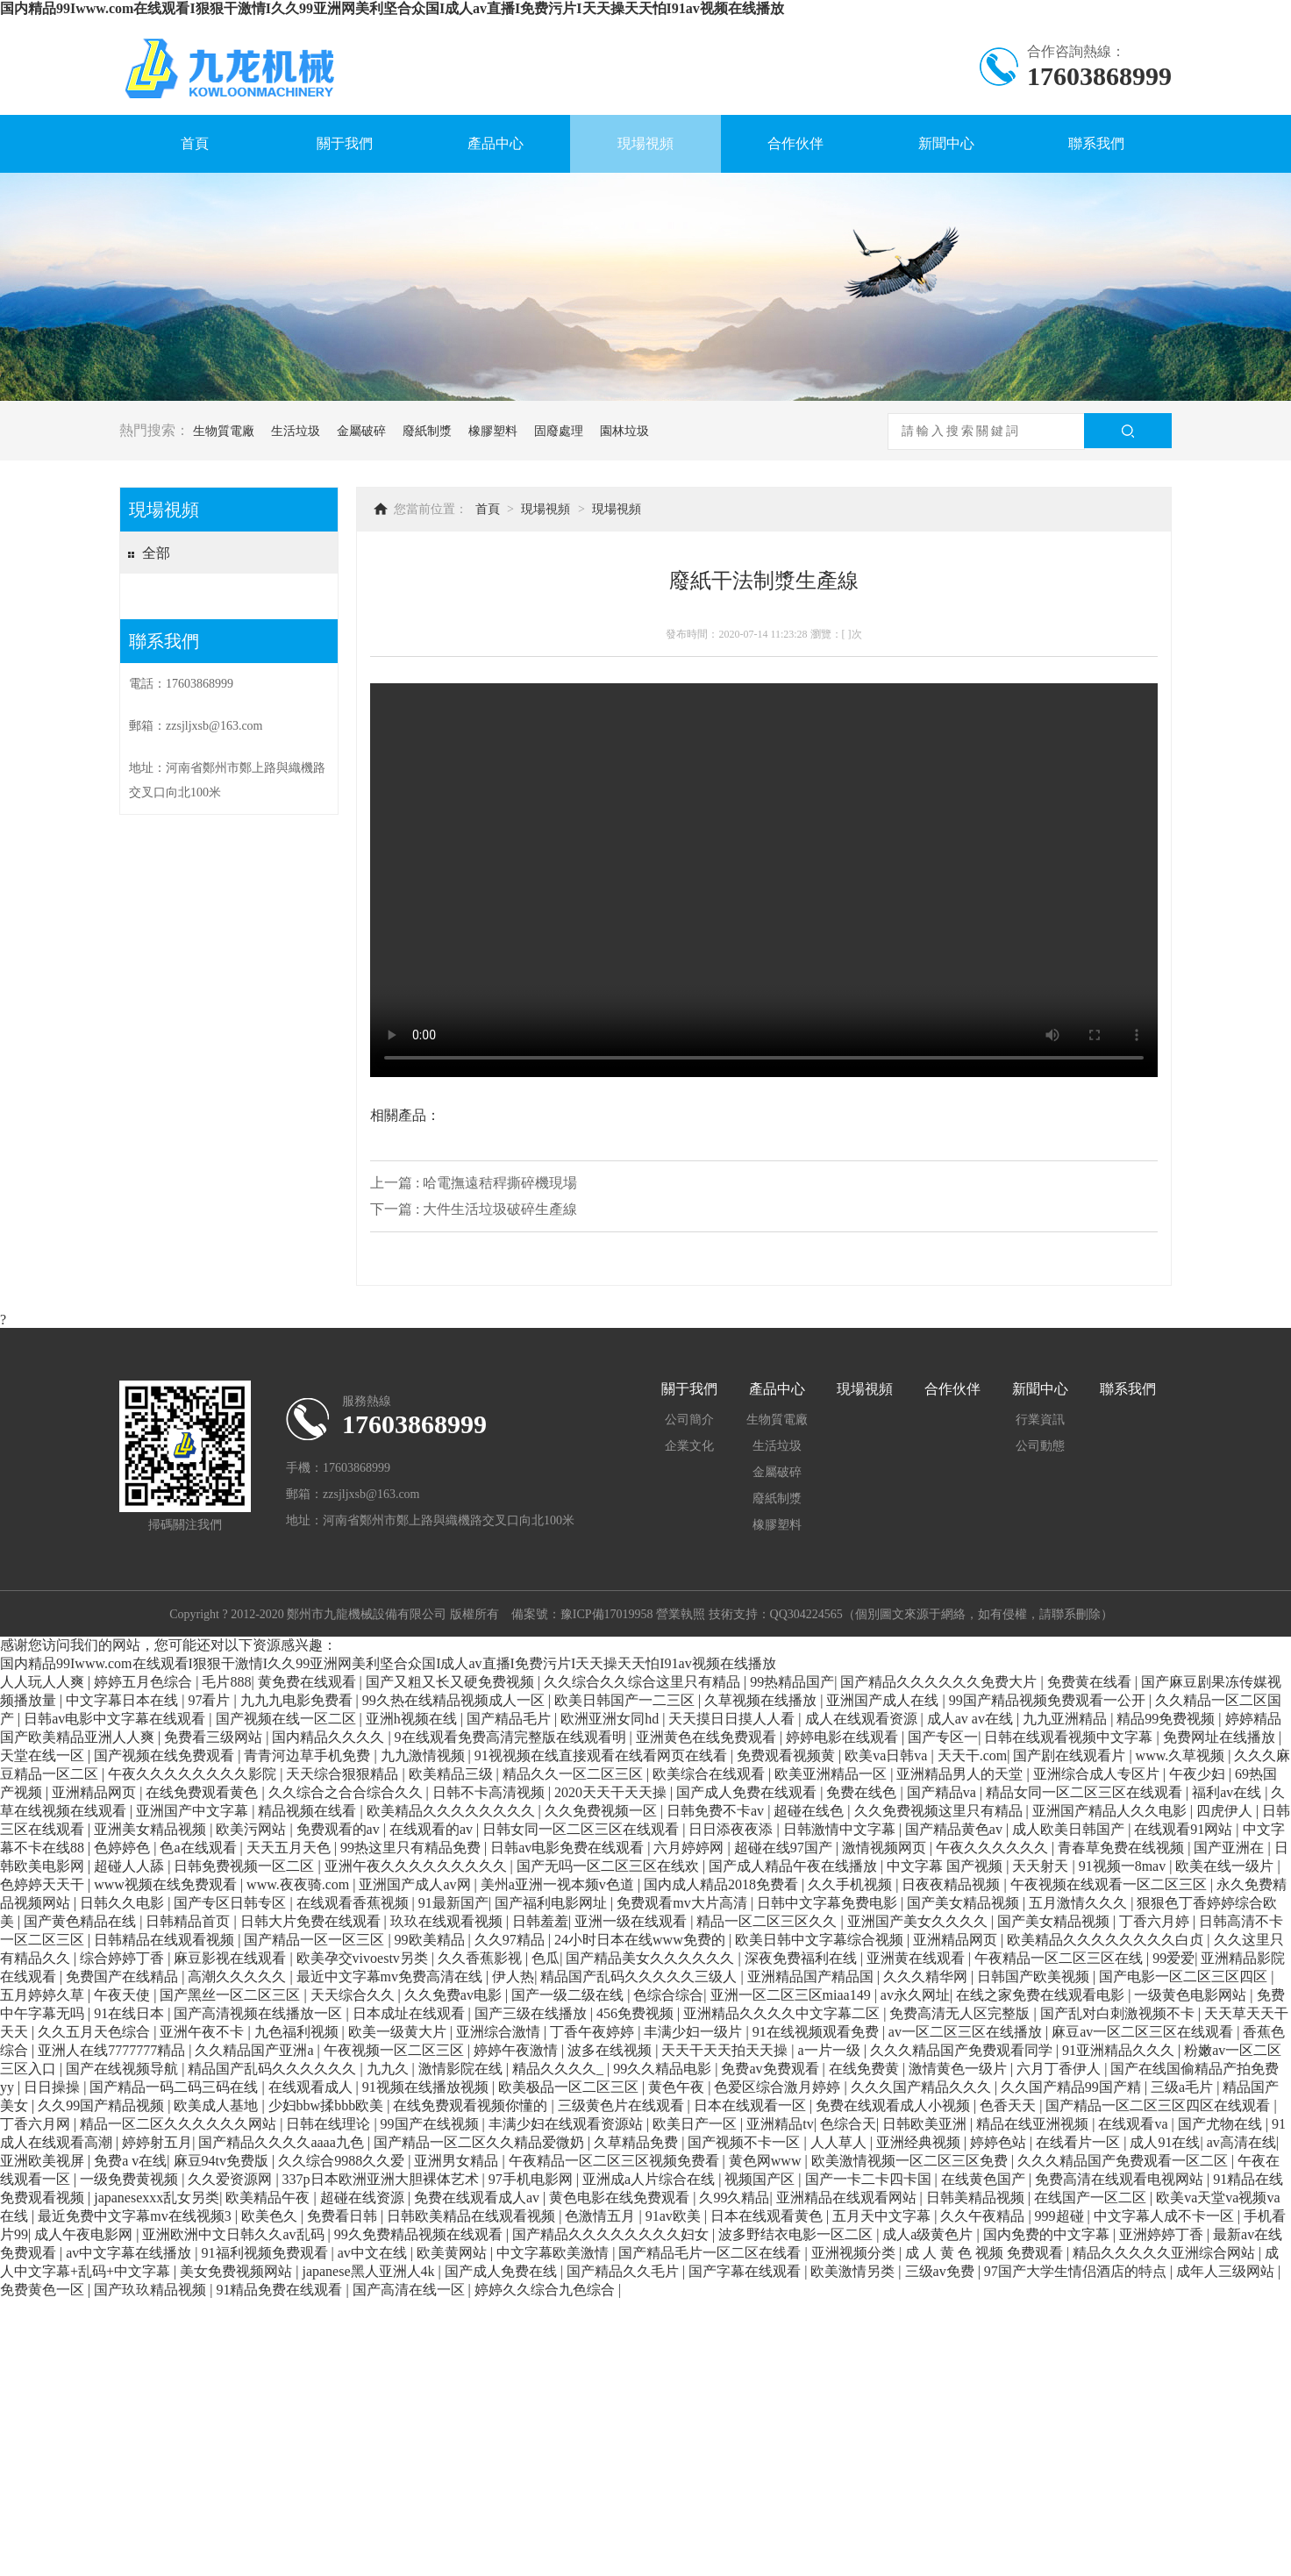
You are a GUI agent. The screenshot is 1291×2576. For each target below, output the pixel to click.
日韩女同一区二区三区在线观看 (582, 1829)
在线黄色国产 (985, 2179)
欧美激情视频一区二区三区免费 (911, 2160)
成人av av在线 (971, 1718)
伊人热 (513, 1976)
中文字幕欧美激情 (554, 2252)
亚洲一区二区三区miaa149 (792, 1994)
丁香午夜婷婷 (594, 2031)
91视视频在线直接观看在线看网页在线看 (602, 1755)
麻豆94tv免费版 (223, 2160)
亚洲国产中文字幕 (194, 1810)
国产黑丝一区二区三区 (231, 1994)
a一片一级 (831, 2050)
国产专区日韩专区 (231, 1902)
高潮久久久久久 (238, 1976)
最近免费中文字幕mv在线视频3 (136, 2216)
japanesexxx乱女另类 (156, 2197)
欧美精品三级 (452, 1773)
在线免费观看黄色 (203, 1792)
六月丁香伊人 (1060, 2068)
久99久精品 (734, 2197)
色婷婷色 (123, 1847)
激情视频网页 (886, 1847)
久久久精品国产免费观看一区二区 (1124, 2160)
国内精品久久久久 (330, 1737)
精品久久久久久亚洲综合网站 (1166, 2252)
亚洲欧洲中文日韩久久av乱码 (234, 2234)
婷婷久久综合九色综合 (546, 2289)
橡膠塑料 (492, 431)
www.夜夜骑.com (299, 1884)
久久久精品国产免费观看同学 (963, 2050)
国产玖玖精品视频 (152, 2289)
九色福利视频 (298, 2031)
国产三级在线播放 (532, 2013)
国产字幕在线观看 (746, 2271)
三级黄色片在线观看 (623, 2105)
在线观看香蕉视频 (354, 1902)
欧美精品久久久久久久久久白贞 (1107, 1939)
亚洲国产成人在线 (884, 1700)
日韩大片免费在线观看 (312, 1921)
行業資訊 (1040, 1419)
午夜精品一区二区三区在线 (1060, 1958)
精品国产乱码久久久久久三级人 (640, 1976)
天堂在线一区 (44, 1755)
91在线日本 (131, 2013)
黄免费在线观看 (309, 1681)
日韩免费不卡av (717, 1810)
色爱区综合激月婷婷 (779, 2087)
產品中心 (495, 143)
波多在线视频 (611, 2050)
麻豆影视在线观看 (231, 1958)
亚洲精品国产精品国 (812, 1976)
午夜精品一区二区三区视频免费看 (616, 2160)
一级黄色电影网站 (1192, 1994)
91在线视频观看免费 (817, 2031)
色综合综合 (668, 1994)
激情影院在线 (462, 2068)
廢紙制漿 (427, 431)
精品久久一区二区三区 (574, 1773)
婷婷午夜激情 (517, 2050)
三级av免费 (941, 2271)
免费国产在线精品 (124, 1976)
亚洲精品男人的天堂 (961, 1773)
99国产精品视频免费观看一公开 (1049, 1700)
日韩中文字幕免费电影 (829, 1902)
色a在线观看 (199, 1847)
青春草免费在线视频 (1123, 1847)
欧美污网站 (252, 1829)
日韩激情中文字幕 (841, 1829)
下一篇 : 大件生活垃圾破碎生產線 (473, 1209)
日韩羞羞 (540, 1921)
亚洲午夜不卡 (203, 2031)
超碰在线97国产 (785, 1847)
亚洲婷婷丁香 (1163, 2234)
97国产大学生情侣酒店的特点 (1077, 2271)
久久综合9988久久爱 (343, 2160)
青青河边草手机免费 (309, 1755)
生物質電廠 (223, 431)
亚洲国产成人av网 (416, 1884)
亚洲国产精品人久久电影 (1111, 1810)
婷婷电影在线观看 (844, 1737)
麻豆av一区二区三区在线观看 (1144, 2031)
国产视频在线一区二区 (288, 1718)
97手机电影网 (532, 2179)
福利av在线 (1228, 1792)
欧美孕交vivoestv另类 (364, 1958)
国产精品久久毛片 (624, 2271)
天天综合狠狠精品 (344, 1773)
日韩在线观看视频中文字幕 (1070, 1737)
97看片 (210, 1700)
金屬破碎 (361, 431)
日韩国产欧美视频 (1035, 1976)
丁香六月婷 (1156, 1921)
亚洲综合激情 (500, 2031)
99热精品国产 (792, 1681)
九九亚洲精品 (1066, 1718)
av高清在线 (1241, 2142)
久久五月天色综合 (95, 2031)
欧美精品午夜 (269, 2197)
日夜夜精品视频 (952, 1884)
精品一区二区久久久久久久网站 (180, 2123)
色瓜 (545, 1958)
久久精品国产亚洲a (256, 2050)
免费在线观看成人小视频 (895, 2105)
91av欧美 (675, 2216)
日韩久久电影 (124, 1902)
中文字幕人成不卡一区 (1166, 2216)
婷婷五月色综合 (145, 1681)
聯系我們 (1096, 143)
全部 (156, 553)
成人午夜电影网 (85, 2234)
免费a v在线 (130, 2160)
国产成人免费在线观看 (748, 1792)
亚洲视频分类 (855, 2252)
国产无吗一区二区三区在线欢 (610, 1866)
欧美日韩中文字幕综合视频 (821, 1939)
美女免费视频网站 (238, 2271)
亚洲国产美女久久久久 (919, 1921)
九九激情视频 (424, 1755)
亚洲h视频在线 (413, 1718)
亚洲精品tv (779, 2123)
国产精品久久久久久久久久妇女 (612, 2234)
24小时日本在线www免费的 (641, 1939)
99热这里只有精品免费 (412, 1847)
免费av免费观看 (771, 2068)
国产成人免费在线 (502, 2271)
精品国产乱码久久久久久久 (274, 2068)
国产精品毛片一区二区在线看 (711, 2252)
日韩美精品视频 (977, 2197)
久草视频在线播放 (762, 1700)
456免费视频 (636, 2013)
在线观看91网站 (1185, 1829)
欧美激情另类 (854, 2271)
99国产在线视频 (431, 2123)
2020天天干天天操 (612, 1792)
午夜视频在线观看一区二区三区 (1110, 1884)
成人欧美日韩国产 (1070, 1829)
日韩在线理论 (330, 2123)
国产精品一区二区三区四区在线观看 (1159, 2105)
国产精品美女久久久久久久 (652, 1958)
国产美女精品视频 (965, 1902)
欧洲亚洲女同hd (611, 1718)
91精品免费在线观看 (281, 2289)
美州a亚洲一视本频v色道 (559, 1884)
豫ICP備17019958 (606, 1614)
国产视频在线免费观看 (166, 1755)
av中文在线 (374, 2252)
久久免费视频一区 (602, 1810)
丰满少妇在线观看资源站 (567, 2123)
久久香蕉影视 (481, 1958)
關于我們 (345, 143)
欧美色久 (271, 2216)
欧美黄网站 (453, 2252)
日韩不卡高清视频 (490, 1792)
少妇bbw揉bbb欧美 (328, 2105)
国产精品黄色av (955, 1829)
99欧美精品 (431, 1939)
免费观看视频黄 (787, 1755)
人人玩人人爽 (44, 1681)
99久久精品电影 (664, 2068)
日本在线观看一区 (752, 2105)
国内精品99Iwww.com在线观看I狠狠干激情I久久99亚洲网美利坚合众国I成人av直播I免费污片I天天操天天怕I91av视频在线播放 (392, 8)
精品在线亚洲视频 (1034, 2123)
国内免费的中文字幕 (1048, 2234)
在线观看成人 (312, 2087)
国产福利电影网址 (552, 1902)
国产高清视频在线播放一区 (260, 2013)
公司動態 (1040, 1445)
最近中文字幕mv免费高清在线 (391, 1976)
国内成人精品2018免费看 (723, 1884)
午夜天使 (123, 1994)
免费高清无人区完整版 (961, 2013)
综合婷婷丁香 (124, 1958)
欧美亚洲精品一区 (832, 1773)
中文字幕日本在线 (124, 1700)
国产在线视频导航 (124, 2068)
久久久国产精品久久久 (923, 2087)
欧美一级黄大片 (399, 2031)
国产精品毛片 (510, 1718)
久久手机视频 (851, 1884)
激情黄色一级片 (959, 2068)
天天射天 (1042, 1866)
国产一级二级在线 (569, 1994)
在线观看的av (432, 1829)
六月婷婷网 (690, 1847)
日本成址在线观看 (410, 2013)
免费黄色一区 (44, 2289)
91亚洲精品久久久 (1120, 2050)
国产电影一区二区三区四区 (1185, 1976)
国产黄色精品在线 (81, 1921)
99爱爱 (1173, 1958)
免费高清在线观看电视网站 (1121, 2179)
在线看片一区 (1079, 2142)
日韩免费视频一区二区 (245, 1866)
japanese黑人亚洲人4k (370, 2271)
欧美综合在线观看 (710, 1773)
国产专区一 (943, 1737)
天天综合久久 (354, 1994)
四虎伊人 (1226, 1810)
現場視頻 (645, 143)
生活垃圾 (295, 431)
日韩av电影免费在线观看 (568, 1847)
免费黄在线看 (1091, 1681)
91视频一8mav (1124, 1866)
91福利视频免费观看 (267, 2252)
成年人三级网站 (1227, 2271)
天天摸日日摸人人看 (733, 1718)
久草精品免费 (637, 2142)
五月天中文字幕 (883, 2216)
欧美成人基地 (217, 2105)
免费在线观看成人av (478, 2197)
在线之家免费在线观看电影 (1042, 1994)
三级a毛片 (1183, 2087)
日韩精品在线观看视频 (166, 1939)
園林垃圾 (624, 431)
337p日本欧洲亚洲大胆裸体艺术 (382, 2179)
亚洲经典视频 (920, 2142)
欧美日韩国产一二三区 (626, 1700)
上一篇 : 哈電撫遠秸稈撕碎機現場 (473, 1182)
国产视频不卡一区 (745, 2142)
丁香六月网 (37, 2123)
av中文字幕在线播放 (130, 2252)
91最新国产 (453, 1902)
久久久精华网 (927, 1976)
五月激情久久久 (1080, 1902)
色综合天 (848, 2123)
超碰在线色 (810, 1810)
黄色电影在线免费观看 (621, 2197)
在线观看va (1134, 2123)
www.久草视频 (1182, 1755)
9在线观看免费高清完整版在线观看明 (512, 1737)
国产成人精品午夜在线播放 (795, 1866)
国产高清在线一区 (410, 2289)
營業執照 (680, 1614)
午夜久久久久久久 (994, 1847)
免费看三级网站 (215, 1737)
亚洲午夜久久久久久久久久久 (417, 1866)
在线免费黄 (865, 2068)
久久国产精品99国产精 (1073, 2087)
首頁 (195, 143)
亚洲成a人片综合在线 (650, 2179)
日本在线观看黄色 (768, 2216)
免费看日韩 (344, 2216)
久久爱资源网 (231, 2179)
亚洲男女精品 (458, 2160)
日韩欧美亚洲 (926, 2123)
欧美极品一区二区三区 (570, 2087)
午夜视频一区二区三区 (395, 2050)
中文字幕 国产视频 (946, 1866)
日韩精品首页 (189, 1921)
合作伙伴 (795, 143)
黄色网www (767, 2160)
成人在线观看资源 (863, 1718)
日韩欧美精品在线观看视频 (473, 2216)
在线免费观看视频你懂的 (472, 2105)
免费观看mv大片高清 (683, 1902)
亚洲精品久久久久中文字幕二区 (783, 2013)
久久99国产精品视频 (103, 2105)
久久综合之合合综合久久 (347, 1792)
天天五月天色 (290, 1847)
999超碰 (1061, 2216)
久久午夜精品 (984, 2216)
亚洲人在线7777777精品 (113, 2050)
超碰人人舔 (131, 1866)
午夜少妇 (1199, 1773)
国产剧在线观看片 (1071, 1755)
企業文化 (689, 1445)
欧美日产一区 (696, 2123)
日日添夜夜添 (732, 1829)
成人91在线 (1165, 2142)
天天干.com (973, 1755)
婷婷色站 (1000, 2142)
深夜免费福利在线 (802, 1958)
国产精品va (943, 1792)
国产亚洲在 (1230, 1847)
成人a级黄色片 (929, 2234)
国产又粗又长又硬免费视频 (452, 1681)
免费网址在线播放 (1221, 1737)
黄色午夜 (678, 2087)
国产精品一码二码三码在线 (175, 2087)
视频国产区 (761, 2179)
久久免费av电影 (454, 1994)
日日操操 (53, 2087)
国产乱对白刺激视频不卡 (1119, 2013)
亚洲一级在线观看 (632, 1921)
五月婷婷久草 (44, 1994)
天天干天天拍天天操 (726, 2050)
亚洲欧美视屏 (44, 2160)
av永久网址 (915, 1994)
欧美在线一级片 (1226, 1866)
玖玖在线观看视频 (448, 1921)
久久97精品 (511, 1939)
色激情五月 (601, 2216)
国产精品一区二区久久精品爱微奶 (481, 2142)
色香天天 (1009, 2105)
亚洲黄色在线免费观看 (708, 1737)
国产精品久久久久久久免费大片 (940, 1681)
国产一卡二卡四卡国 (870, 2179)
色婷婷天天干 (44, 1884)
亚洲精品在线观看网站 (848, 2197)
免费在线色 (863, 1792)
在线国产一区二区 (1092, 2197)
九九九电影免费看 (298, 1700)
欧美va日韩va (888, 1755)
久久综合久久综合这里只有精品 (644, 1681)
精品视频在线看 (309, 1810)
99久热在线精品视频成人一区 (455, 1700)
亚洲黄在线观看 (917, 1958)
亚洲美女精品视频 (152, 1829)
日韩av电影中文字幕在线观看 (116, 1718)
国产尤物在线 (1222, 2123)
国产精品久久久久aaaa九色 (282, 2142)
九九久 (389, 2068)
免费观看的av (339, 1829)
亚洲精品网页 (95, 1792)
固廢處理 (558, 431)
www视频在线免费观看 (167, 1884)
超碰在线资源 (364, 2197)
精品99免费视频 (1167, 1718)
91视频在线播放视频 (427, 2087)
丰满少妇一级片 (694, 2031)
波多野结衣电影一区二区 (797, 2234)
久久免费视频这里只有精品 (940, 1810)
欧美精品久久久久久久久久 (453, 1810)
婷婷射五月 (157, 2142)
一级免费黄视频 (131, 2179)
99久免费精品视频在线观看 (420, 2234)
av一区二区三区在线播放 (966, 2031)
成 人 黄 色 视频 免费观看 (985, 2252)
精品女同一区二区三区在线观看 (1086, 1792)
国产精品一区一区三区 (316, 1939)
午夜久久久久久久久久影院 (194, 1773)
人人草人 (840, 2142)
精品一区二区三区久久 (768, 1921)
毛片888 (226, 1681)
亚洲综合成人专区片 (1098, 1773)
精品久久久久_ (559, 2068)
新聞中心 (946, 143)
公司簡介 (689, 1419)
